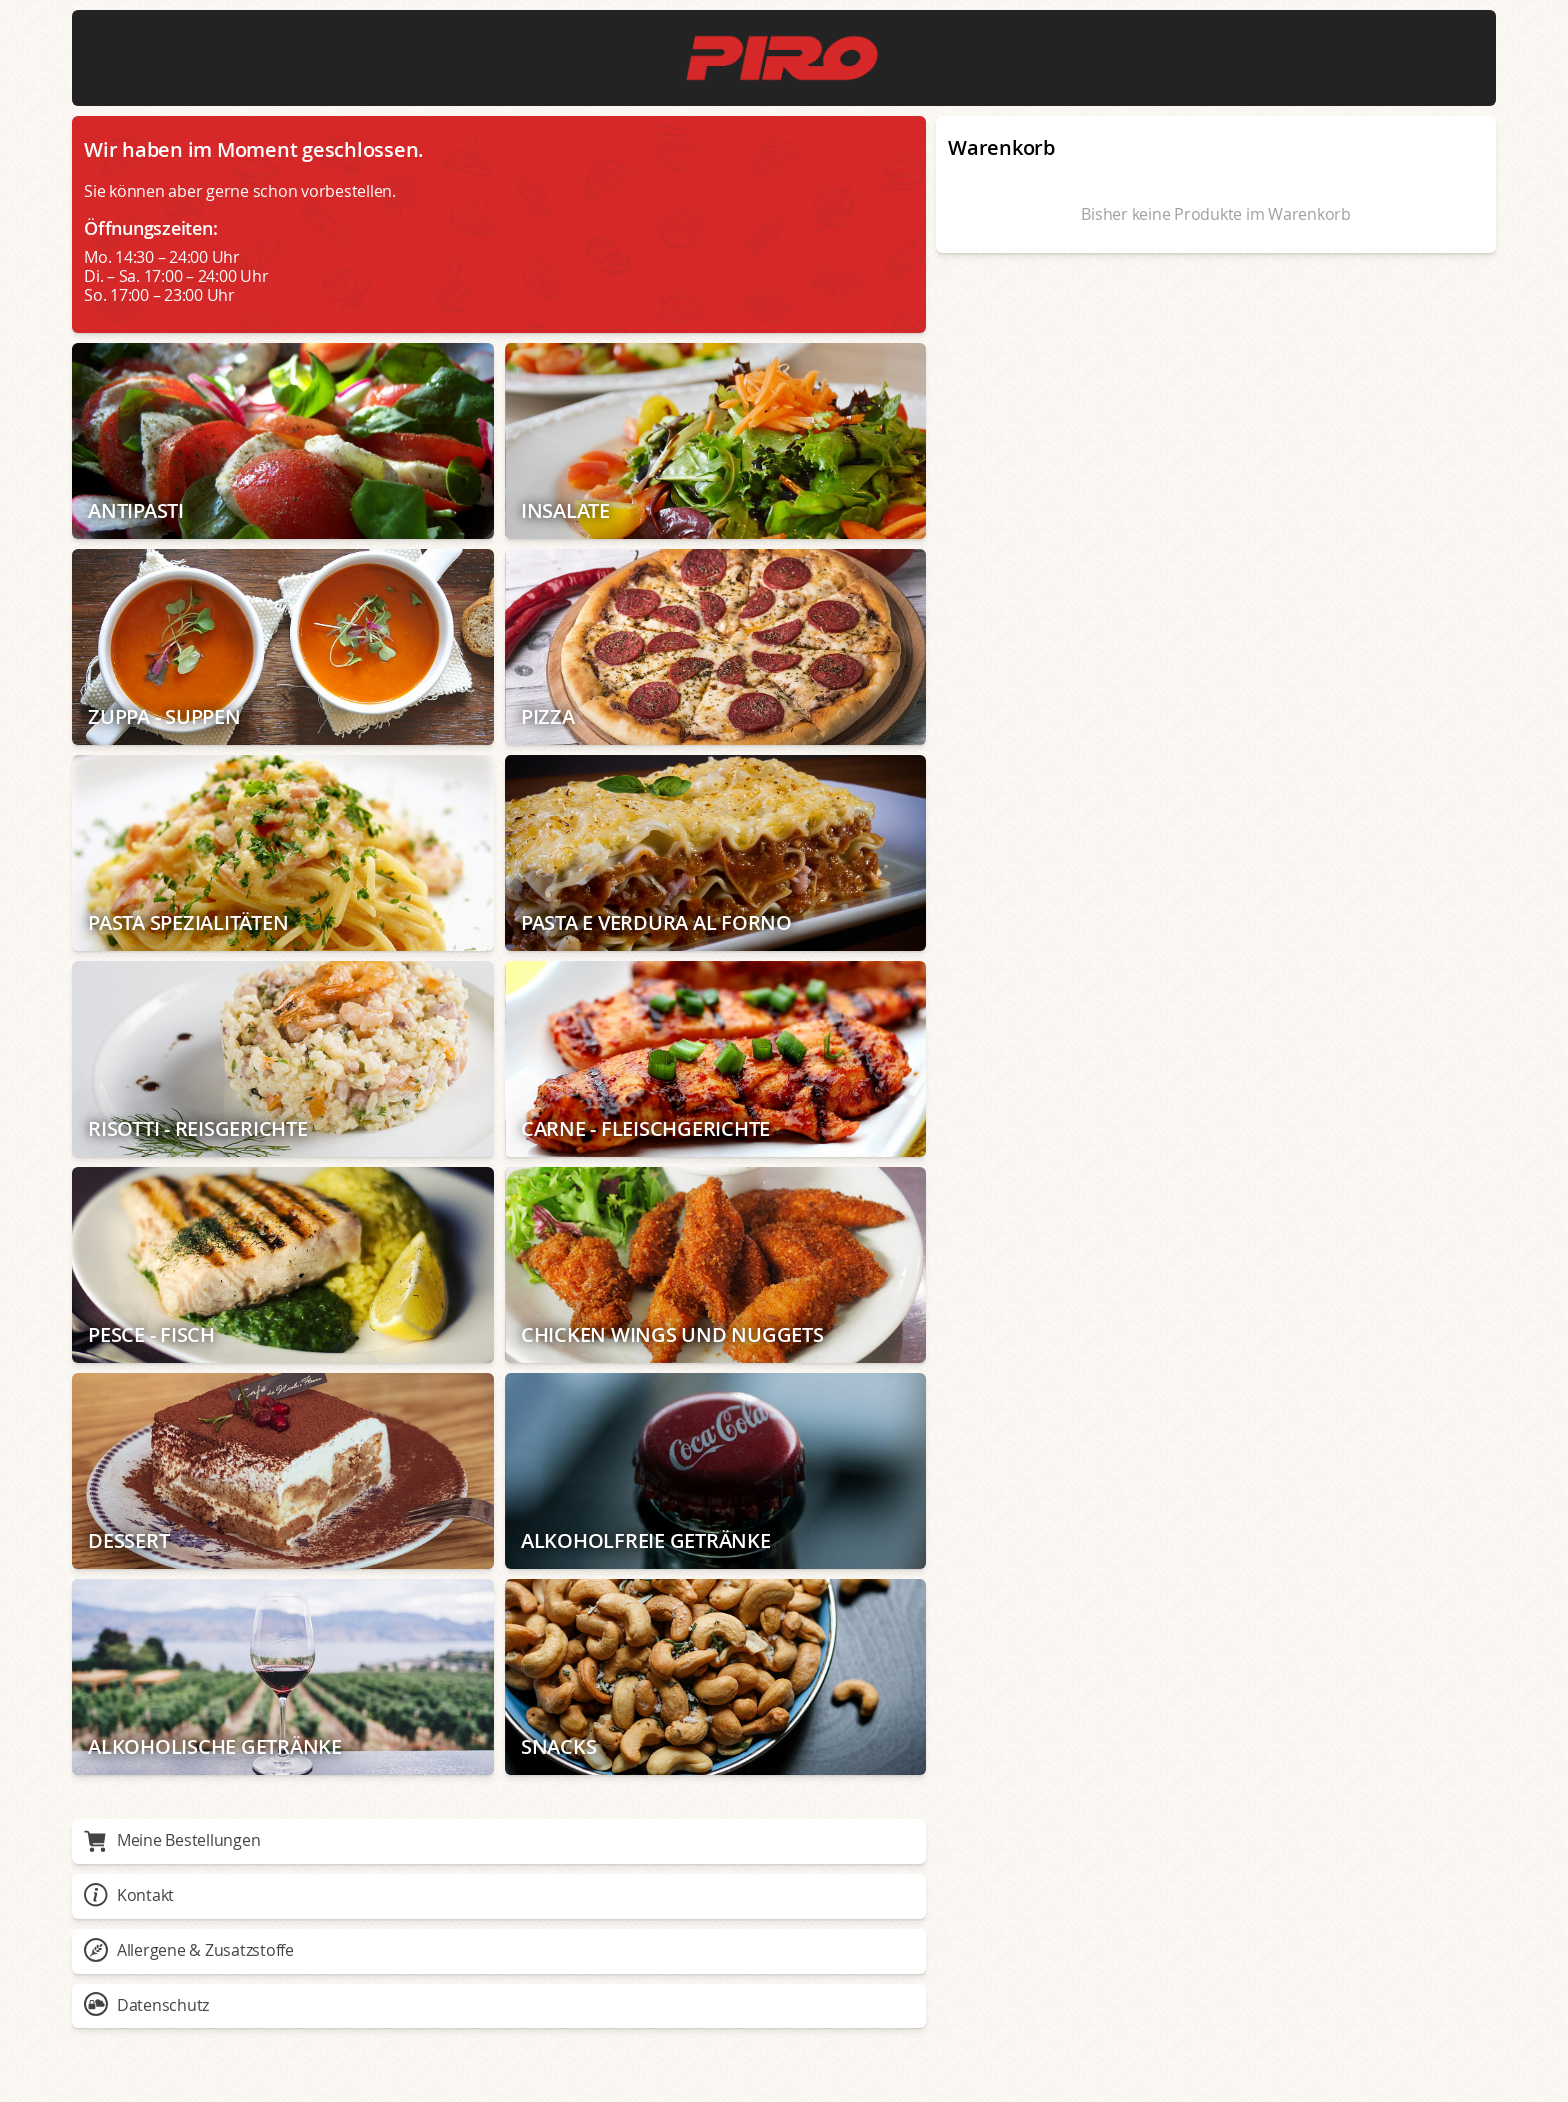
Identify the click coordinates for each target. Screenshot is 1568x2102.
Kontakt (129, 1895)
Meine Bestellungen (172, 1840)
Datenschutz (146, 2005)
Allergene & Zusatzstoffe (189, 1950)
